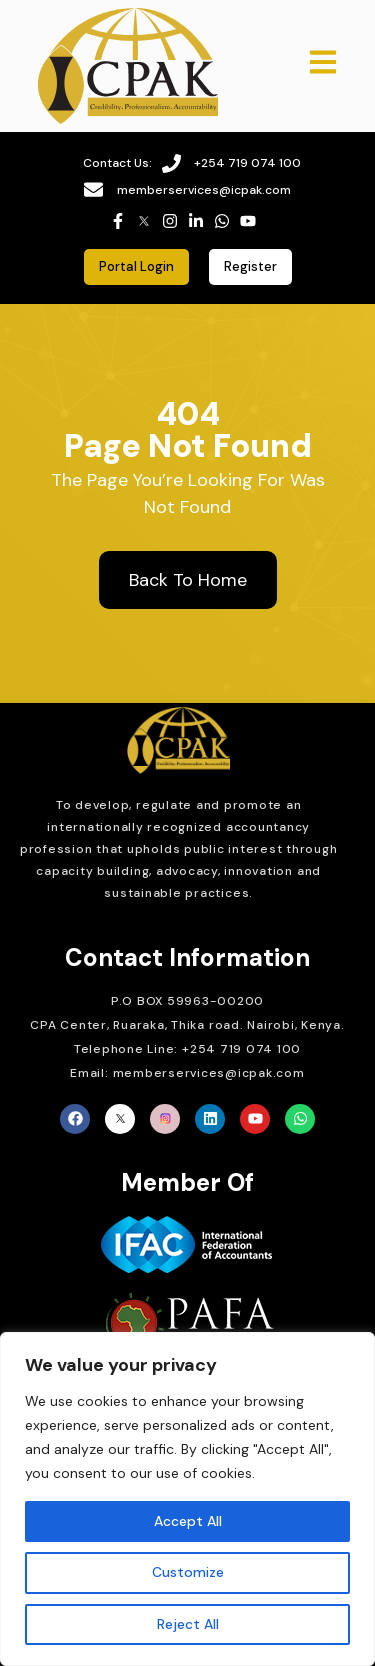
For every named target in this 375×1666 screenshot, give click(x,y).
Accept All (188, 1521)
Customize (188, 1572)
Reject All (188, 1624)
